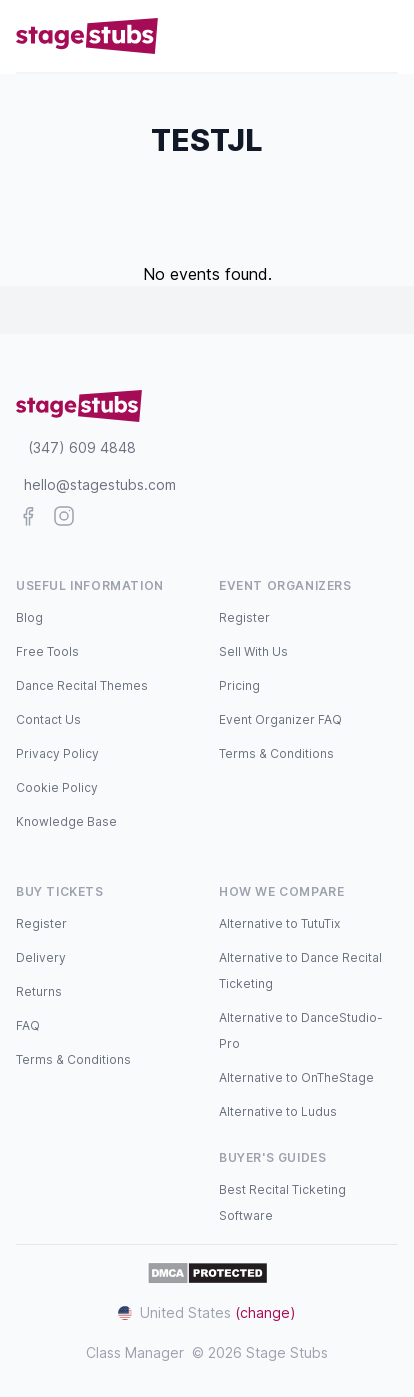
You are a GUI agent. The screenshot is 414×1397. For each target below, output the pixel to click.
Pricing (239, 685)
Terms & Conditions (276, 753)
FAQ (28, 1025)
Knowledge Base (66, 821)
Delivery (41, 957)
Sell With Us (253, 651)
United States (207, 1312)
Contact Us (48, 719)
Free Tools (47, 651)
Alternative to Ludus (278, 1111)
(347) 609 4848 (82, 447)
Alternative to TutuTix (279, 923)
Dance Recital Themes (82, 685)
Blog (29, 617)
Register (244, 617)
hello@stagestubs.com (100, 484)
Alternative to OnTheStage (296, 1077)
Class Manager (135, 1352)
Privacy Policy (57, 753)
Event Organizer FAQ (280, 719)
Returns (39, 991)
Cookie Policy (57, 787)
